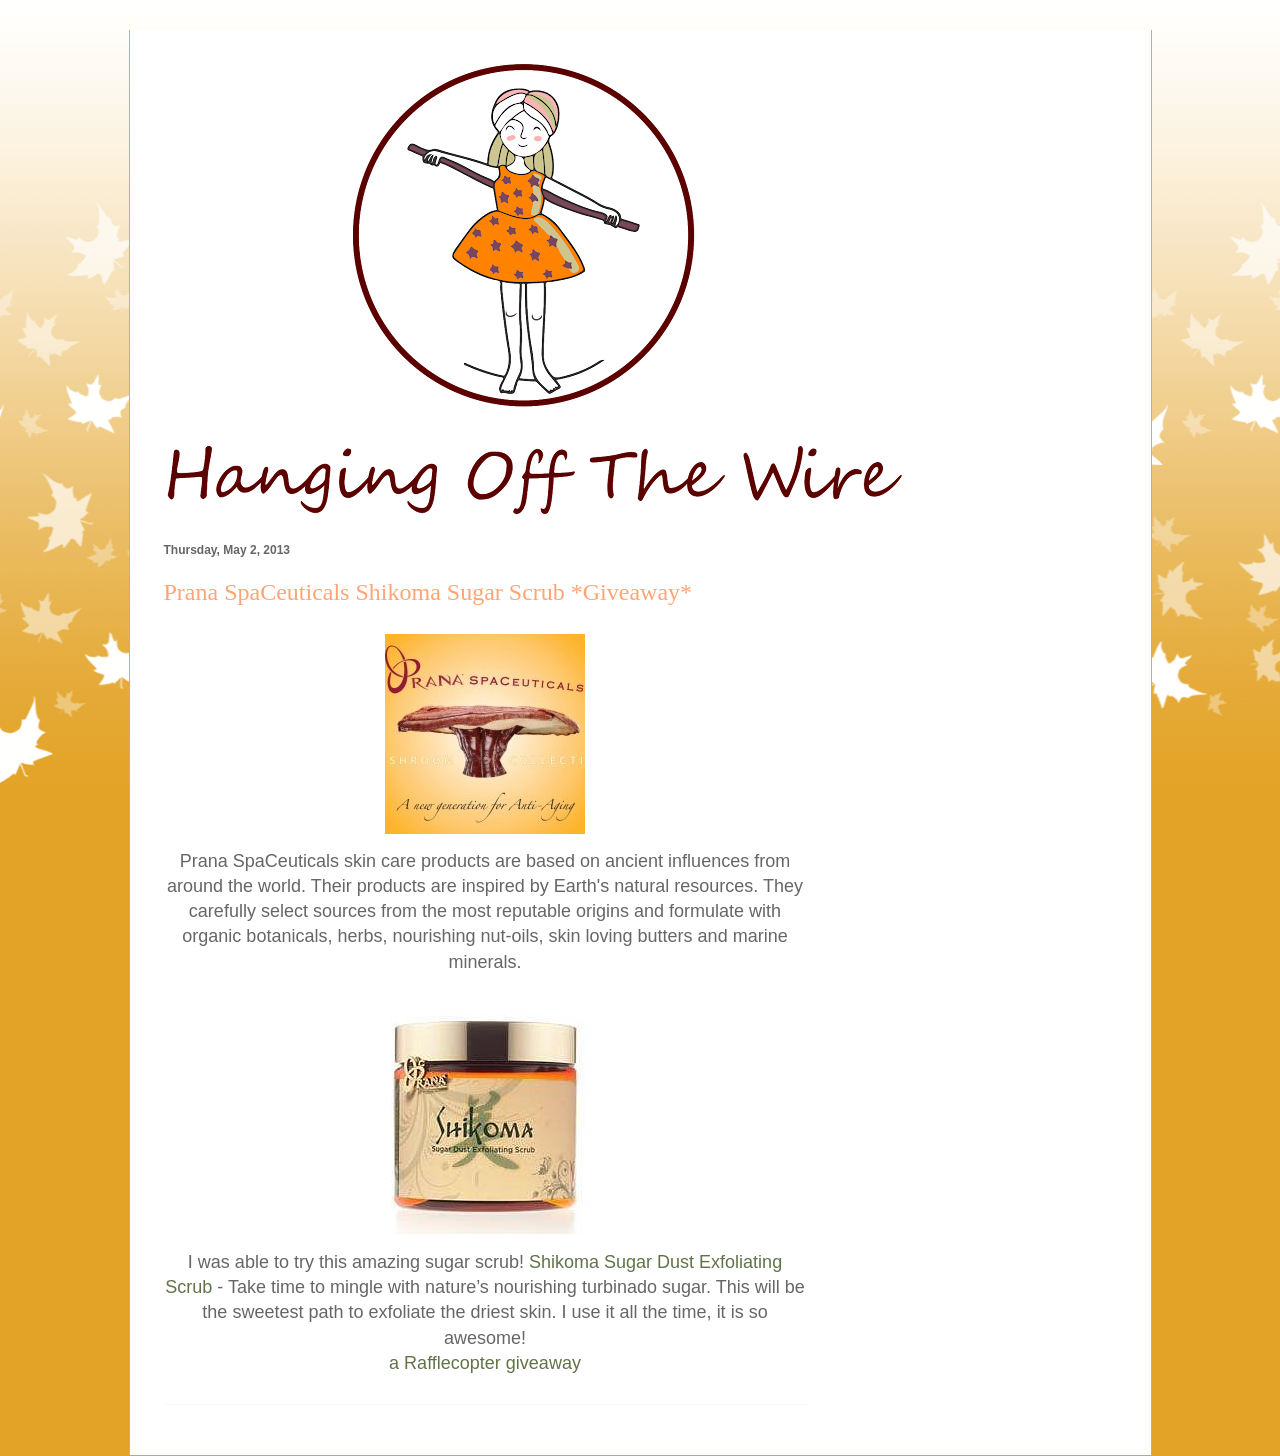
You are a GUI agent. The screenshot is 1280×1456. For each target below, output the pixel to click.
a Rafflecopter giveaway (485, 1363)
